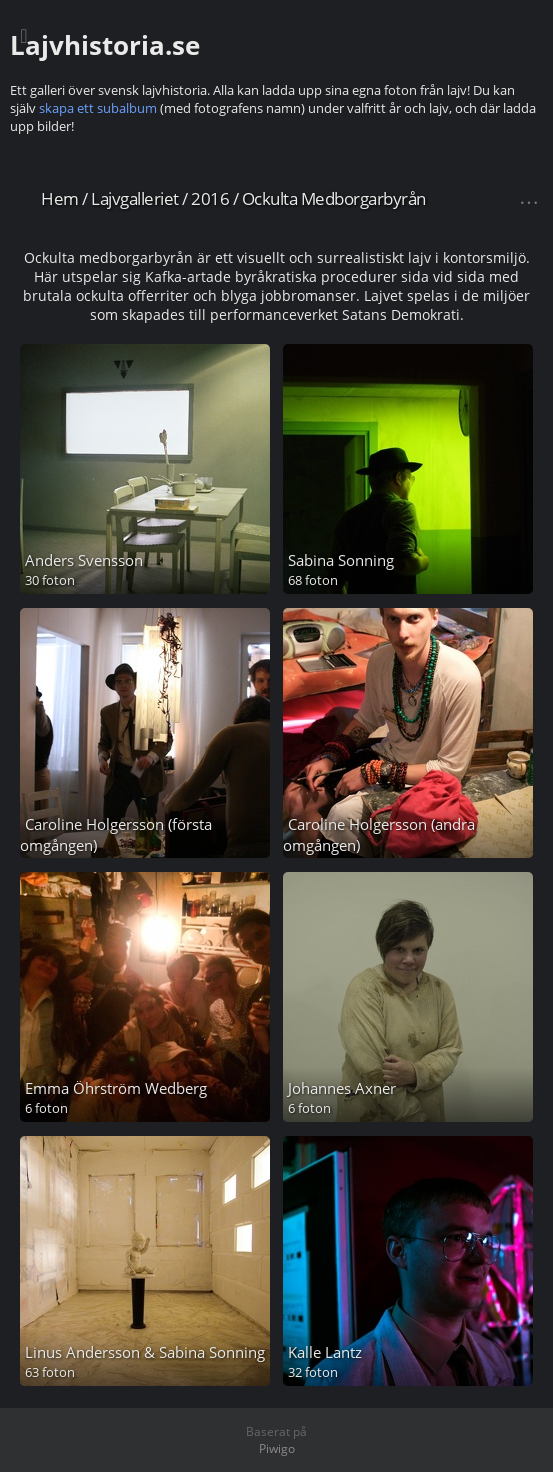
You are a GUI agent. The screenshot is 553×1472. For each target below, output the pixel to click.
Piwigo (277, 1448)
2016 (210, 198)
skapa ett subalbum (98, 108)
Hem (60, 198)
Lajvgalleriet (135, 198)
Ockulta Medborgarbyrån (334, 198)
